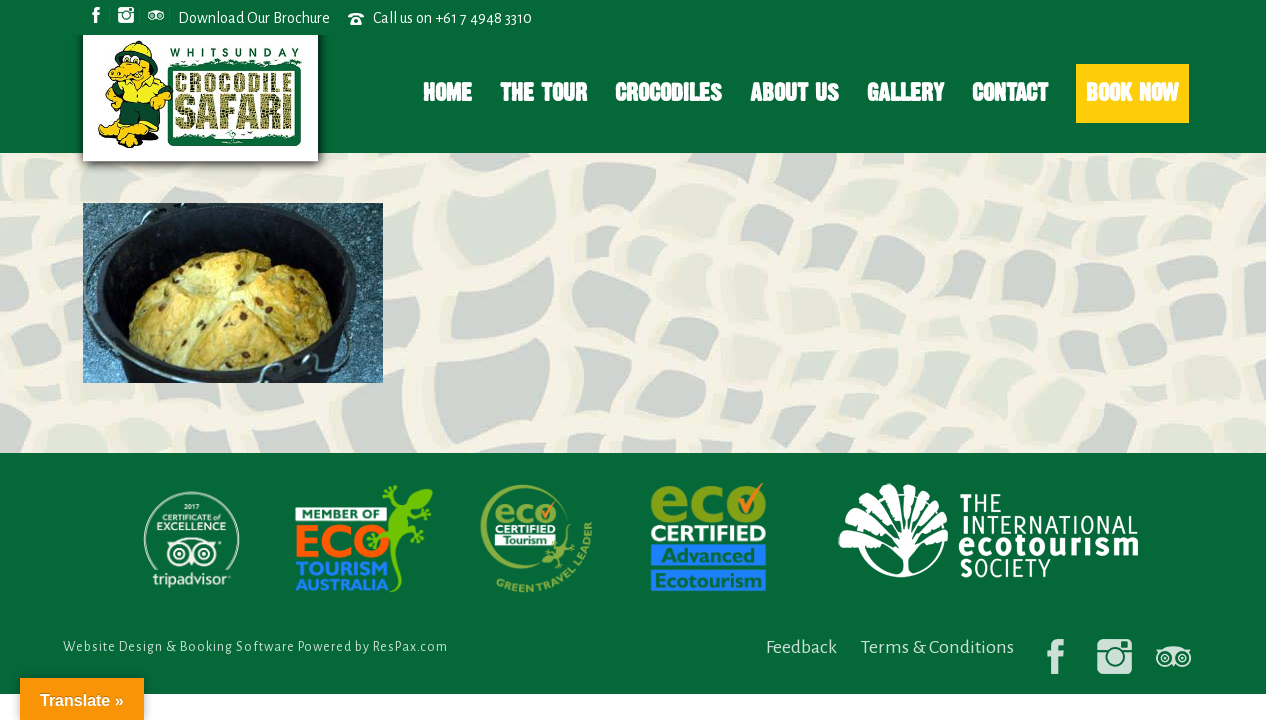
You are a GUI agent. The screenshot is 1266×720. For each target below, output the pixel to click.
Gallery (905, 92)
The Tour (543, 92)
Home (447, 92)
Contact (1010, 92)
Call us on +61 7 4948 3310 (452, 18)
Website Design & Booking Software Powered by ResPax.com (255, 647)
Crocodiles (668, 92)
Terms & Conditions (937, 647)
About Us (794, 92)
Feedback (801, 647)
